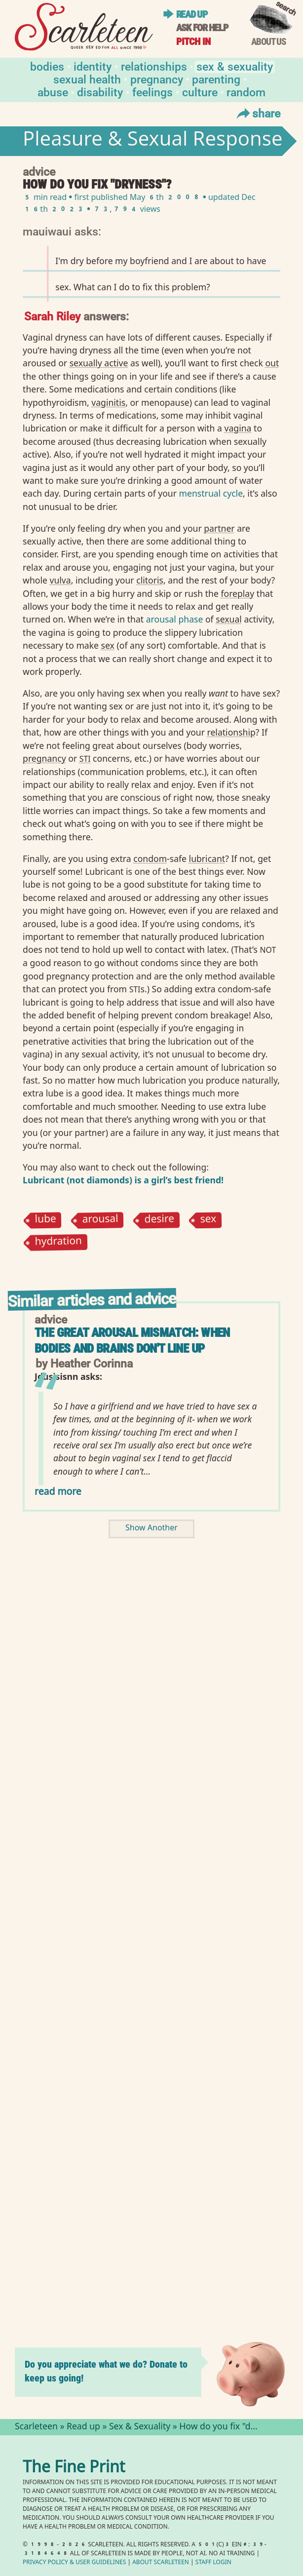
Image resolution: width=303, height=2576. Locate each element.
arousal (100, 1220)
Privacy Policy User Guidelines (74, 2563)
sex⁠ (107, 645)
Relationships (154, 66)
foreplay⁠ (237, 593)
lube (46, 1220)
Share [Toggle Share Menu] (257, 113)
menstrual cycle (210, 493)
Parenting (216, 78)
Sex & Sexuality (234, 66)
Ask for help (202, 28)
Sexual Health (87, 78)
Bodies (47, 66)
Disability (100, 91)
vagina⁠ (238, 428)
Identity (93, 66)
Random (246, 91)
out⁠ (272, 363)
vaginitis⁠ (108, 402)
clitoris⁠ (149, 580)
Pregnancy (156, 78)
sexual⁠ (229, 619)
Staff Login (213, 2563)
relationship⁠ (231, 732)
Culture (200, 91)
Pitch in (193, 41)
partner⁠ (219, 528)
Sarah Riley (52, 315)
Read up (192, 14)
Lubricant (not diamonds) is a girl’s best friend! (123, 1180)
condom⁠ (150, 858)
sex (208, 1220)
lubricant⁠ (207, 858)
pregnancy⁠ (44, 758)
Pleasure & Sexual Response (152, 141)
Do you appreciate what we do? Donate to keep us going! (106, 2371)
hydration (58, 1242)
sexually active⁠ (99, 363)
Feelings (152, 91)
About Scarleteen (160, 2563)
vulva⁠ (60, 580)
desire (159, 1220)
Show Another (151, 1528)
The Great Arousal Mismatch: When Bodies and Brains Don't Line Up (132, 1341)
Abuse (53, 91)
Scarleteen (36, 2427)
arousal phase (174, 619)
